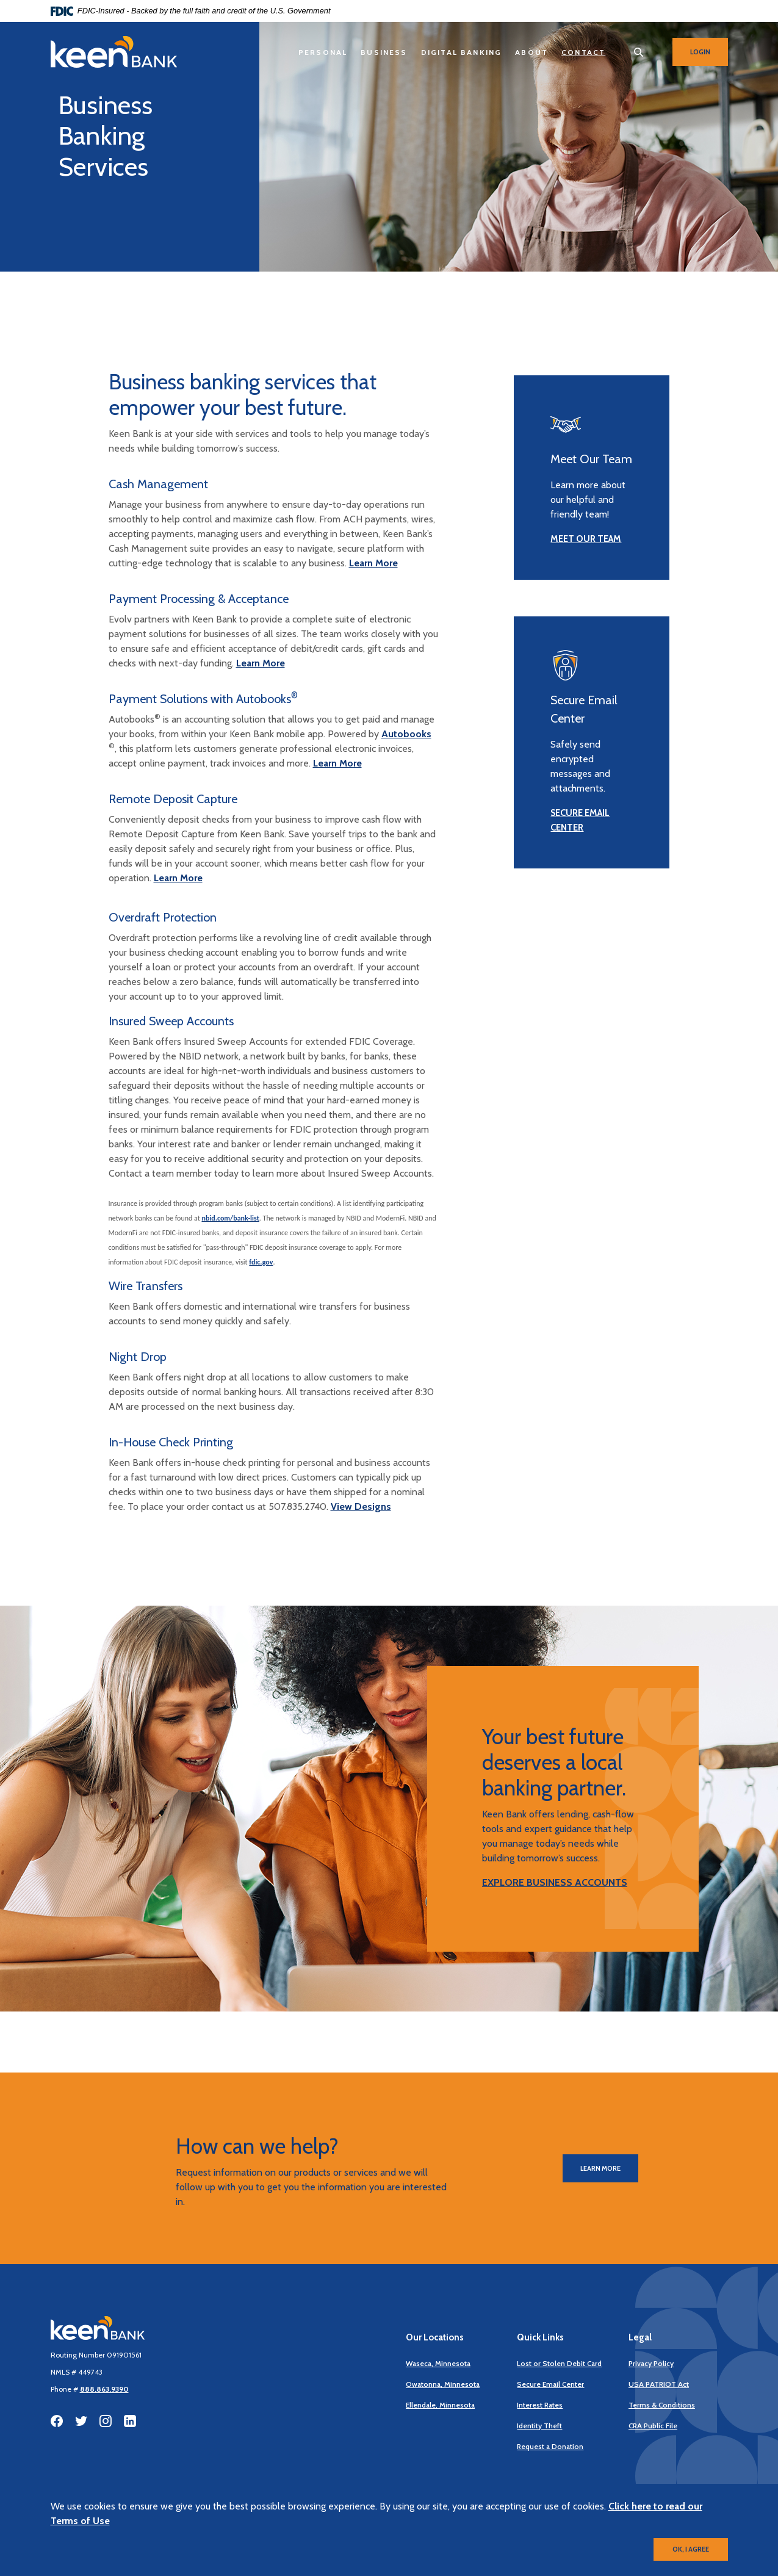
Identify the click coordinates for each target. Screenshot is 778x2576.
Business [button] (384, 52)
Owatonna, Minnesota (443, 2384)
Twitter (81, 2421)
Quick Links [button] (540, 2337)
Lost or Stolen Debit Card (559, 2363)
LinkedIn (130, 2421)
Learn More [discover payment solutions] (337, 763)
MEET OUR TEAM (585, 538)
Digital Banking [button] (461, 52)
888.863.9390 (104, 2389)
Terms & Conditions (662, 2404)
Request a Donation (550, 2446)
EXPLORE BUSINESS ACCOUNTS (554, 1882)
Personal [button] (322, 52)
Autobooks (406, 734)
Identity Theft (539, 2425)
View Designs (361, 1506)
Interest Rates (540, 2404)
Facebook (57, 2421)
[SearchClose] (638, 52)
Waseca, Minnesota (438, 2363)
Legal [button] (640, 2337)
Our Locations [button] (435, 2337)
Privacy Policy (651, 2363)
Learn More (373, 563)
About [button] (531, 52)
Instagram (105, 2421)
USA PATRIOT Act (659, 2384)
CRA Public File (653, 2425)
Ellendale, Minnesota (440, 2404)
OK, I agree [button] (690, 2549)
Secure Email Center (550, 2384)
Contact (583, 52)
